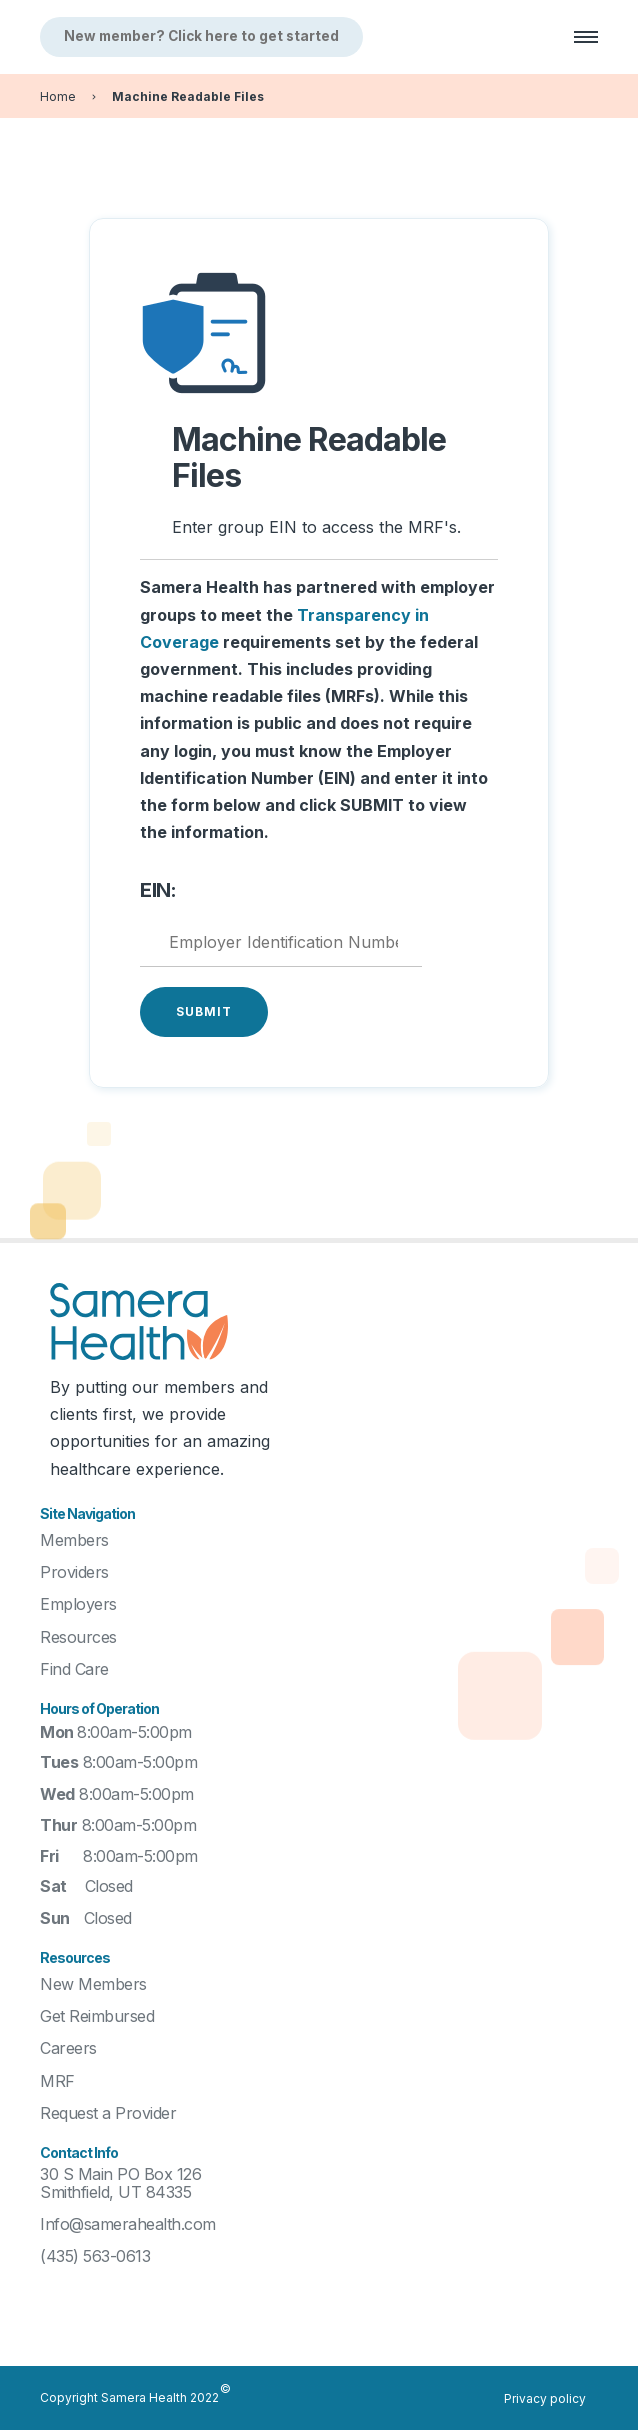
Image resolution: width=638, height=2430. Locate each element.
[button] (577, 37)
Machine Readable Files (188, 96)
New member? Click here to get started (201, 36)
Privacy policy (545, 2398)
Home (58, 96)
